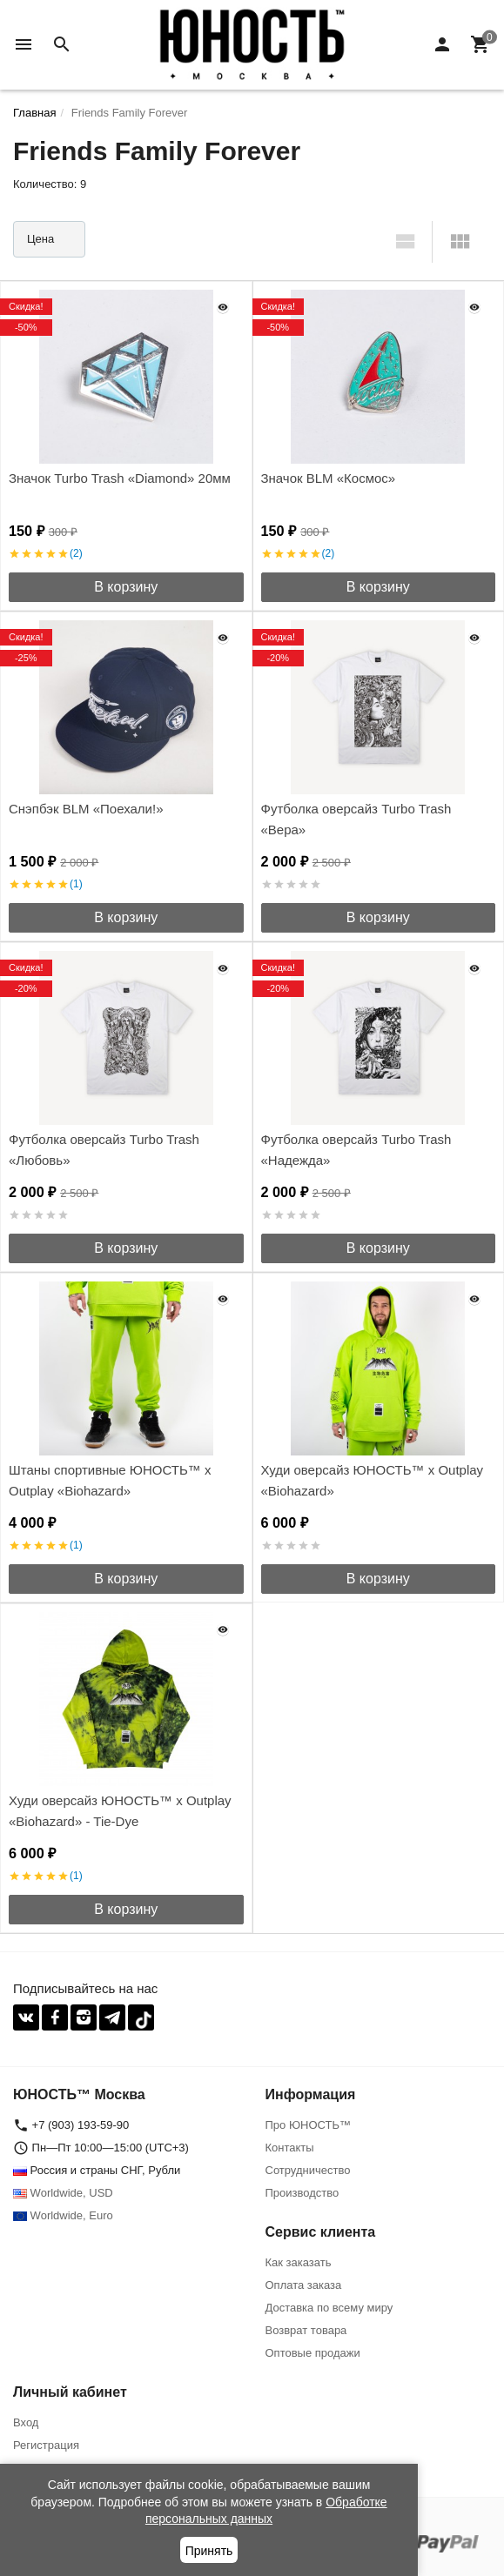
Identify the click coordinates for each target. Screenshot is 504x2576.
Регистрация (46, 2445)
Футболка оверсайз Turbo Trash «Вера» (356, 819)
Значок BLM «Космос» (328, 478)
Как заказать (298, 2262)
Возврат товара (306, 2330)
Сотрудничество (308, 2170)
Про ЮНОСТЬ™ (308, 2124)
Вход (25, 2422)
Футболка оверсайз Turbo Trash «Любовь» (104, 1150)
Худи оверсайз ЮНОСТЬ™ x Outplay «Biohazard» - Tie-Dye (120, 1811)
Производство (302, 2192)
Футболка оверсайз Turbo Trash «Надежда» (356, 1150)
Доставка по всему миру (329, 2307)
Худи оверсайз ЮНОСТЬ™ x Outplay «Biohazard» (372, 1480)
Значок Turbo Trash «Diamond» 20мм (120, 478)
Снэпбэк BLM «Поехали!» (86, 808)
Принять (209, 2551)
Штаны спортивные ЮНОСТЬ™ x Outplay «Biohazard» (110, 1480)
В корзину (126, 586)
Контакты (289, 2147)
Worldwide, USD (63, 2192)
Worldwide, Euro (63, 2215)
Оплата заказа (303, 2285)
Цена (40, 238)
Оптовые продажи (312, 2352)
